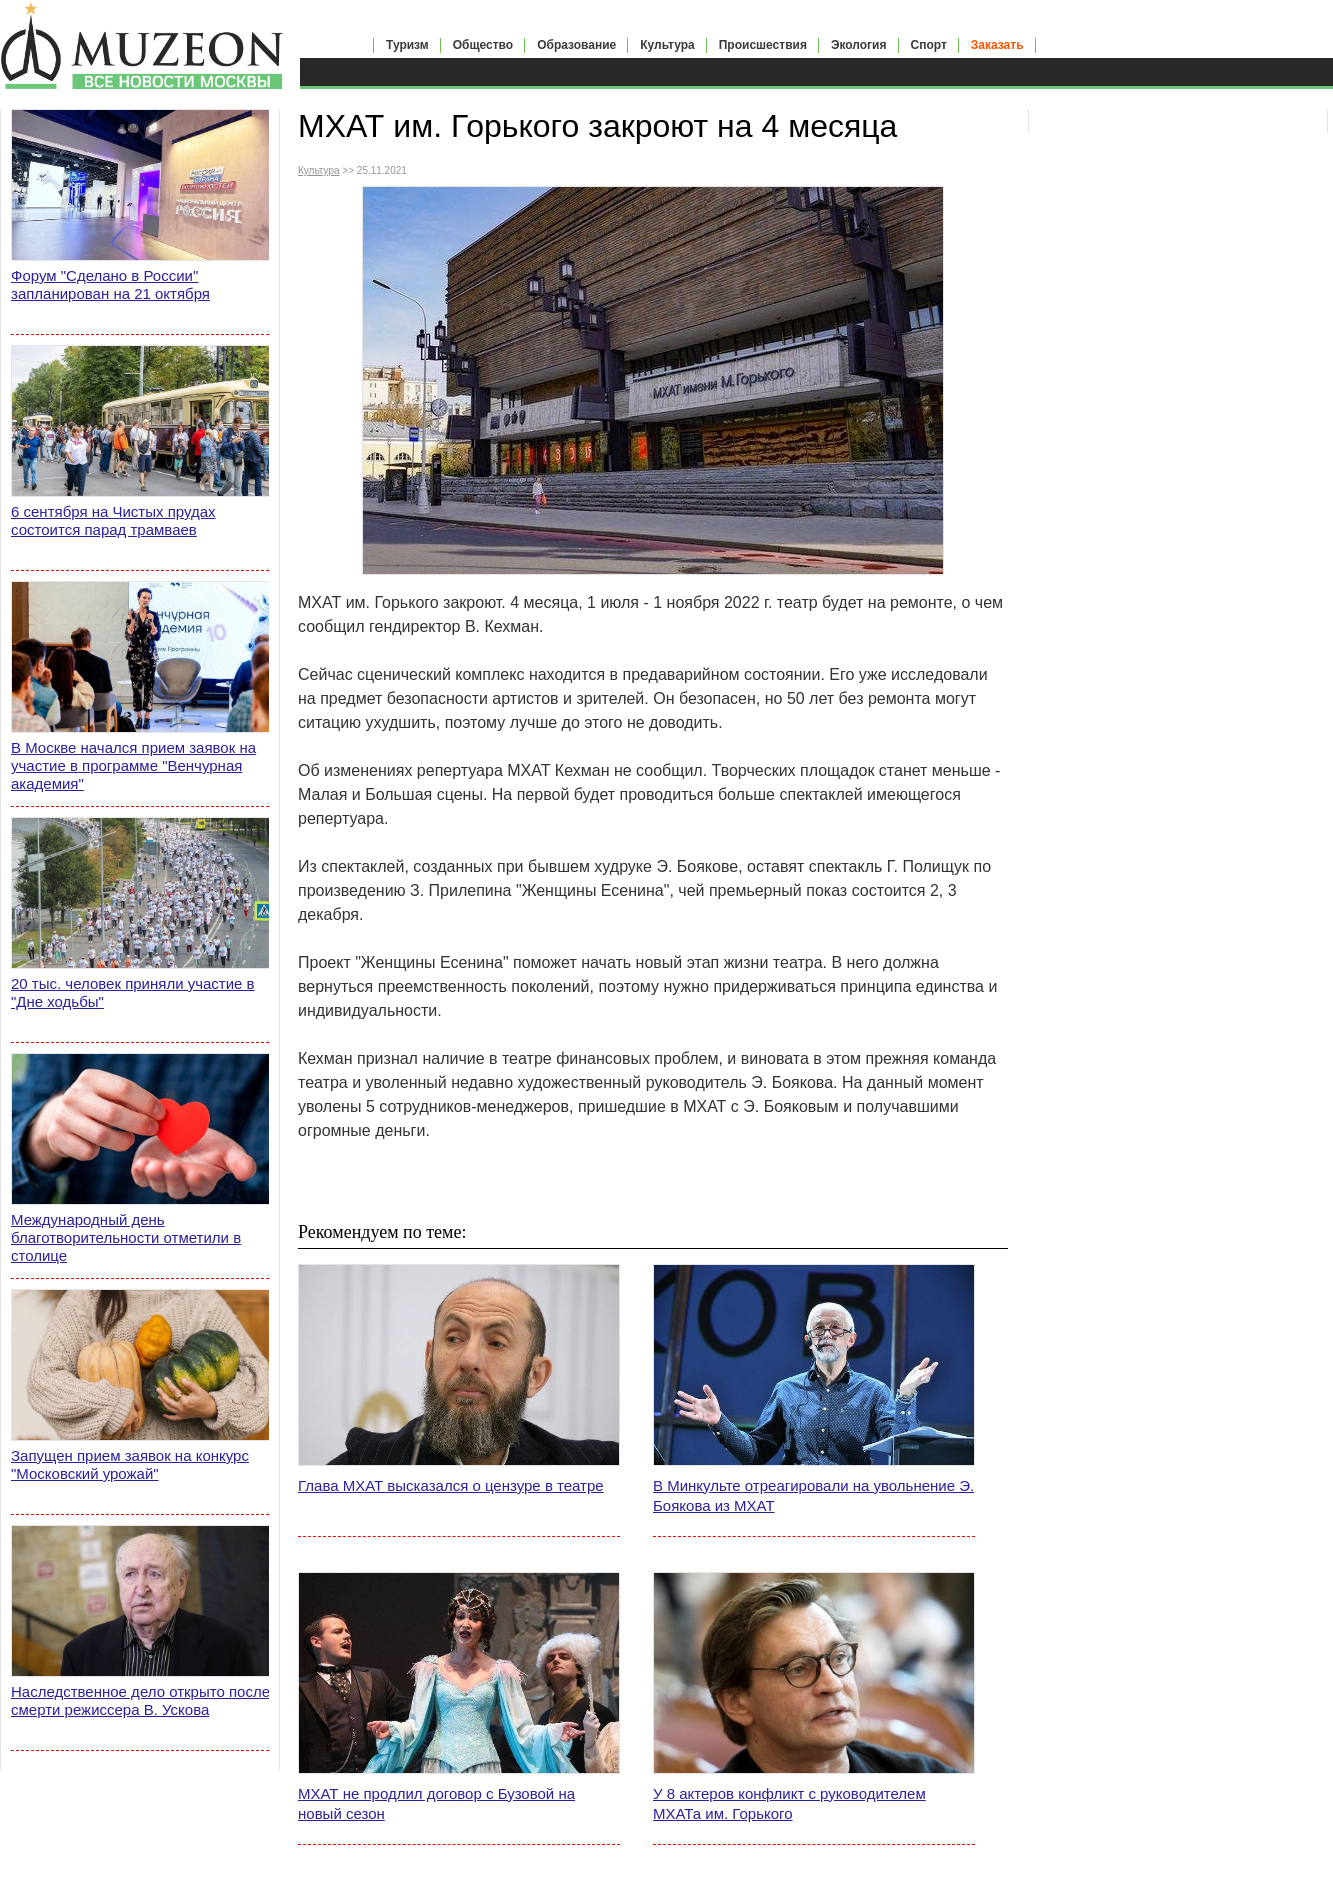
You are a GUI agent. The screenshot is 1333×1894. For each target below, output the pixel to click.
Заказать (997, 45)
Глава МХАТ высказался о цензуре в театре (451, 1485)
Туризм (407, 45)
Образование (576, 45)
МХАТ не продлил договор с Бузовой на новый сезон (436, 1803)
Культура (667, 45)
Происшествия (763, 45)
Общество (483, 45)
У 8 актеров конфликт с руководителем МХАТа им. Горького (789, 1803)
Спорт (929, 45)
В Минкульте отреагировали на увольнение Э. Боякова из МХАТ (813, 1495)
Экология (859, 45)
